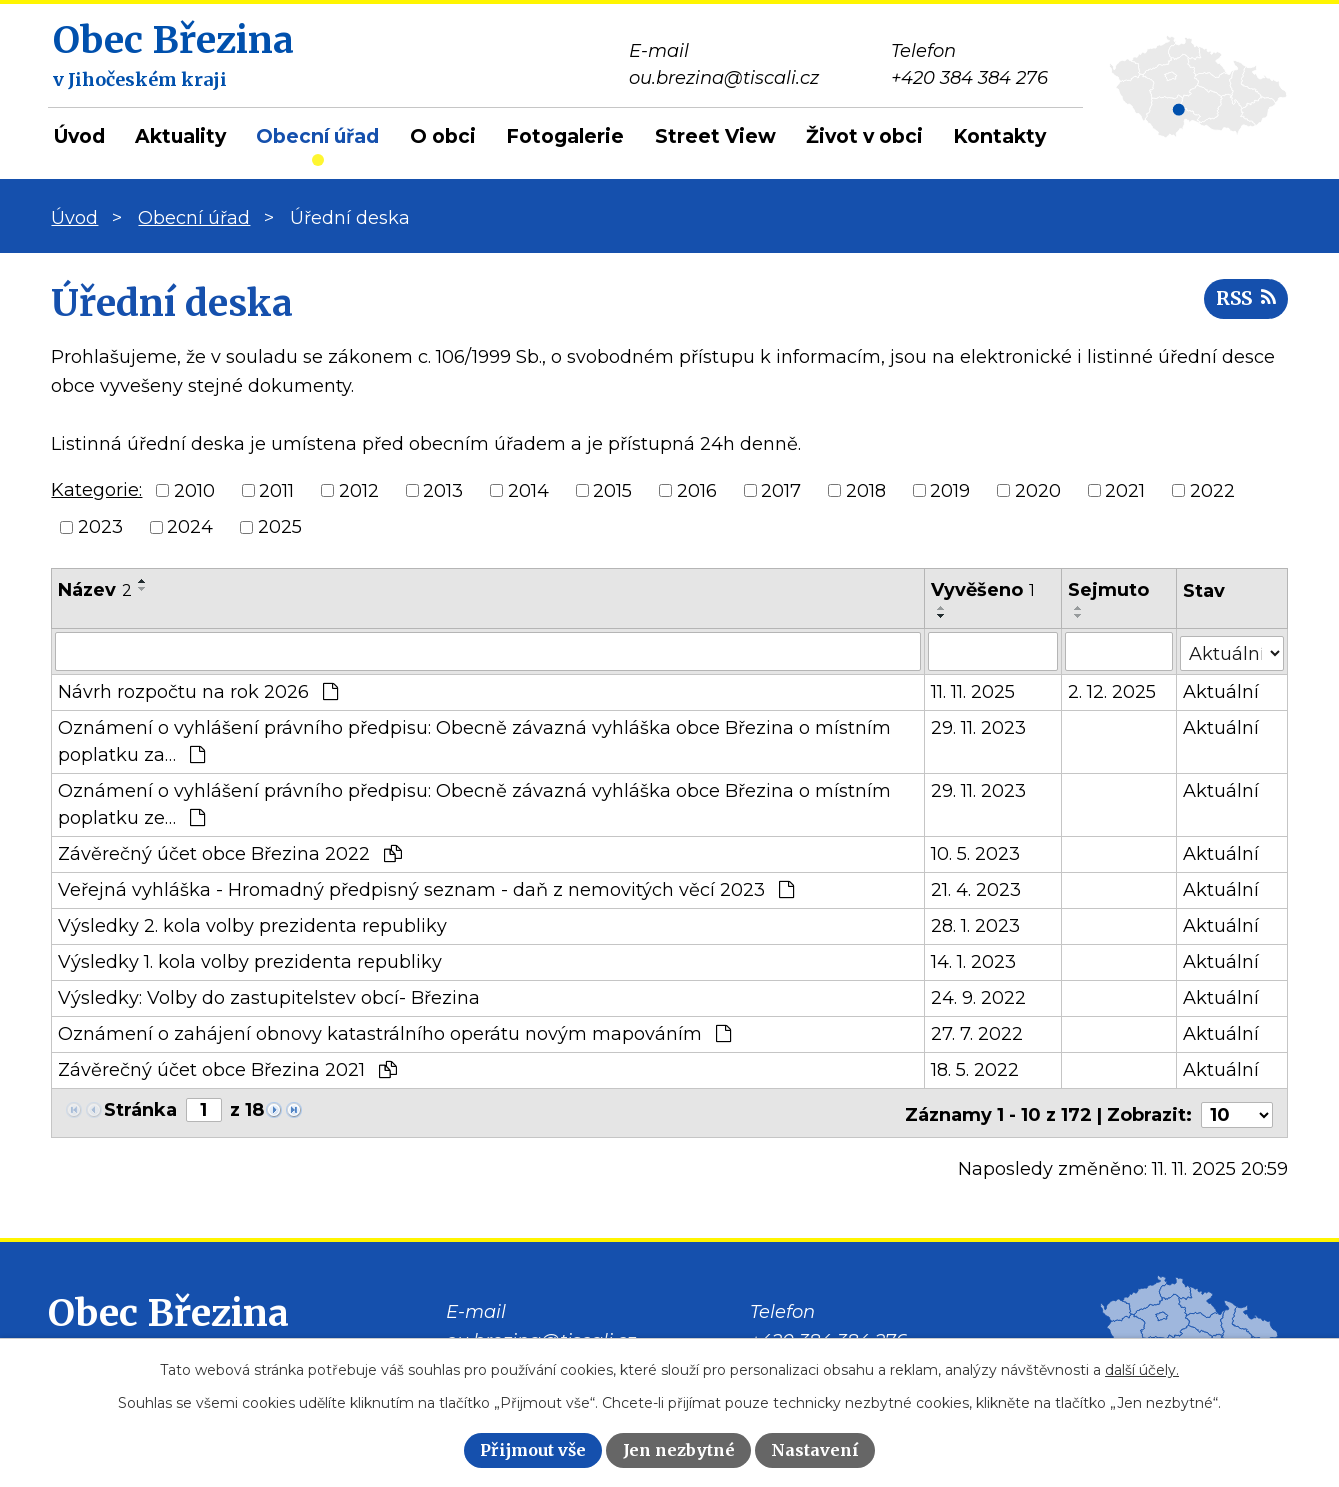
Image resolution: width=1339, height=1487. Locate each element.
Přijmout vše (533, 1450)
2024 (190, 527)
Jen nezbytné (679, 1450)
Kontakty (999, 136)
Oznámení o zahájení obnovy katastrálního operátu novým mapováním (394, 1033)
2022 (1212, 490)
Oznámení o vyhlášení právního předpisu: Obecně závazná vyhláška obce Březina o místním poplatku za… (474, 740)
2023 (100, 527)
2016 (697, 490)
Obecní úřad (317, 136)
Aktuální (1221, 691)
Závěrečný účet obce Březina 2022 (230, 853)
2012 (359, 490)
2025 (280, 527)
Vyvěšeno (983, 590)
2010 (194, 490)
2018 (866, 490)
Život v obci (864, 136)
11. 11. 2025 (973, 691)
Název (95, 590)
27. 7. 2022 (977, 1033)
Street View (715, 136)
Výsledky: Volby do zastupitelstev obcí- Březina (269, 997)
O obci (443, 136)
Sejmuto (1109, 590)
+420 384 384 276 (828, 1336)
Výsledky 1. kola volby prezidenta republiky (250, 961)
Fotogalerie (565, 136)
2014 (528, 490)
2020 (1038, 490)
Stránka (140, 1109)
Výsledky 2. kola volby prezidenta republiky (252, 925)
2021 (1125, 490)
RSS (1243, 302)
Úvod (79, 136)
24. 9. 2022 (978, 997)
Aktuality (180, 136)
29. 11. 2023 (978, 727)
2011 (276, 490)
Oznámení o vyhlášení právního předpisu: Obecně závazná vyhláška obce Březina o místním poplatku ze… (474, 803)
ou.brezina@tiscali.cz (541, 1336)
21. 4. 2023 (976, 889)
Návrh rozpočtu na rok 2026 (198, 691)
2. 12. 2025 (1113, 691)
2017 (781, 490)
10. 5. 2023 (975, 853)
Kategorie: (96, 490)
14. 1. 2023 (973, 961)
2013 (443, 490)
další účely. (1142, 1370)
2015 (612, 490)
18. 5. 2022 (975, 1069)
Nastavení (815, 1450)
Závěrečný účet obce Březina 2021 (227, 1069)
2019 (950, 490)
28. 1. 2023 (975, 925)
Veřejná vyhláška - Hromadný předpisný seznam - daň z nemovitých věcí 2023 (426, 889)
